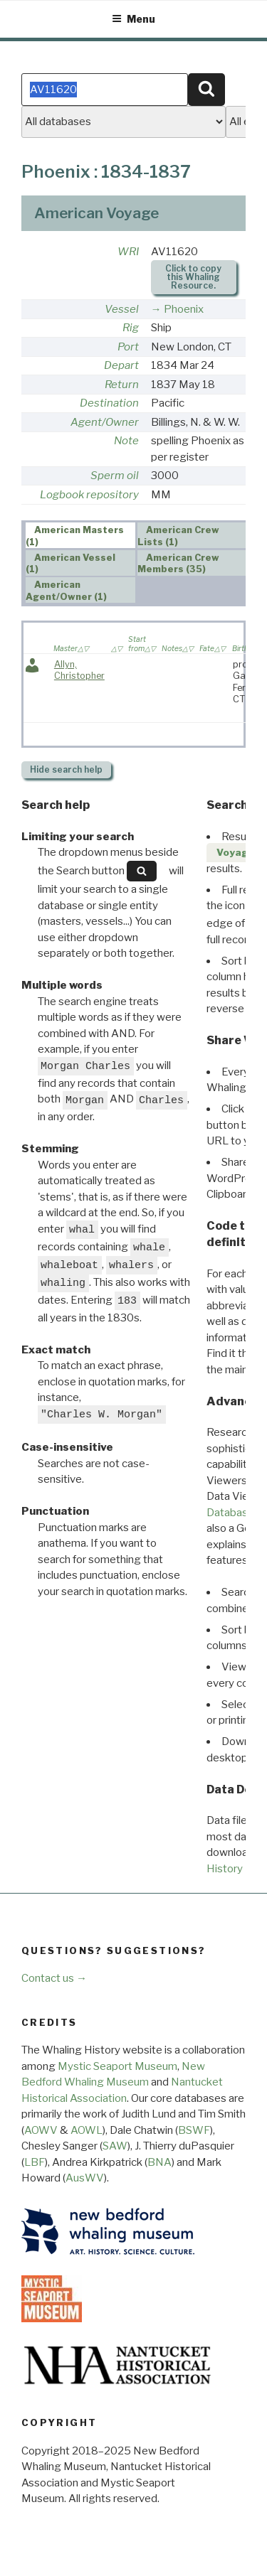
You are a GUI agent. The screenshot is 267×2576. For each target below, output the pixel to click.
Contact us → (54, 1978)
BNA (159, 2162)
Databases (233, 1512)
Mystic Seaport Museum (117, 2066)
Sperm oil (114, 475)
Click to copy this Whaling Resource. (193, 277)
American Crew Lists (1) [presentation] (178, 536)
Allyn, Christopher (79, 670)
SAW (115, 2146)
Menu (133, 19)
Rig (130, 327)
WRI (128, 251)
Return (122, 384)
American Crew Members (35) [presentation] (178, 563)
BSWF (194, 2130)
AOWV (41, 2130)
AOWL (86, 2130)
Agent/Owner (104, 422)
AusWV (85, 2178)
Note (126, 440)
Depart (121, 365)
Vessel (122, 309)
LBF (34, 2162)
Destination (109, 403)
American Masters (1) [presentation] (75, 536)
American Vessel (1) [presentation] (71, 563)
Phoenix (184, 309)
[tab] (80, 535)
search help (66, 769)
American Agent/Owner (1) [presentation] (66, 590)
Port (128, 346)
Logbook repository (89, 494)
